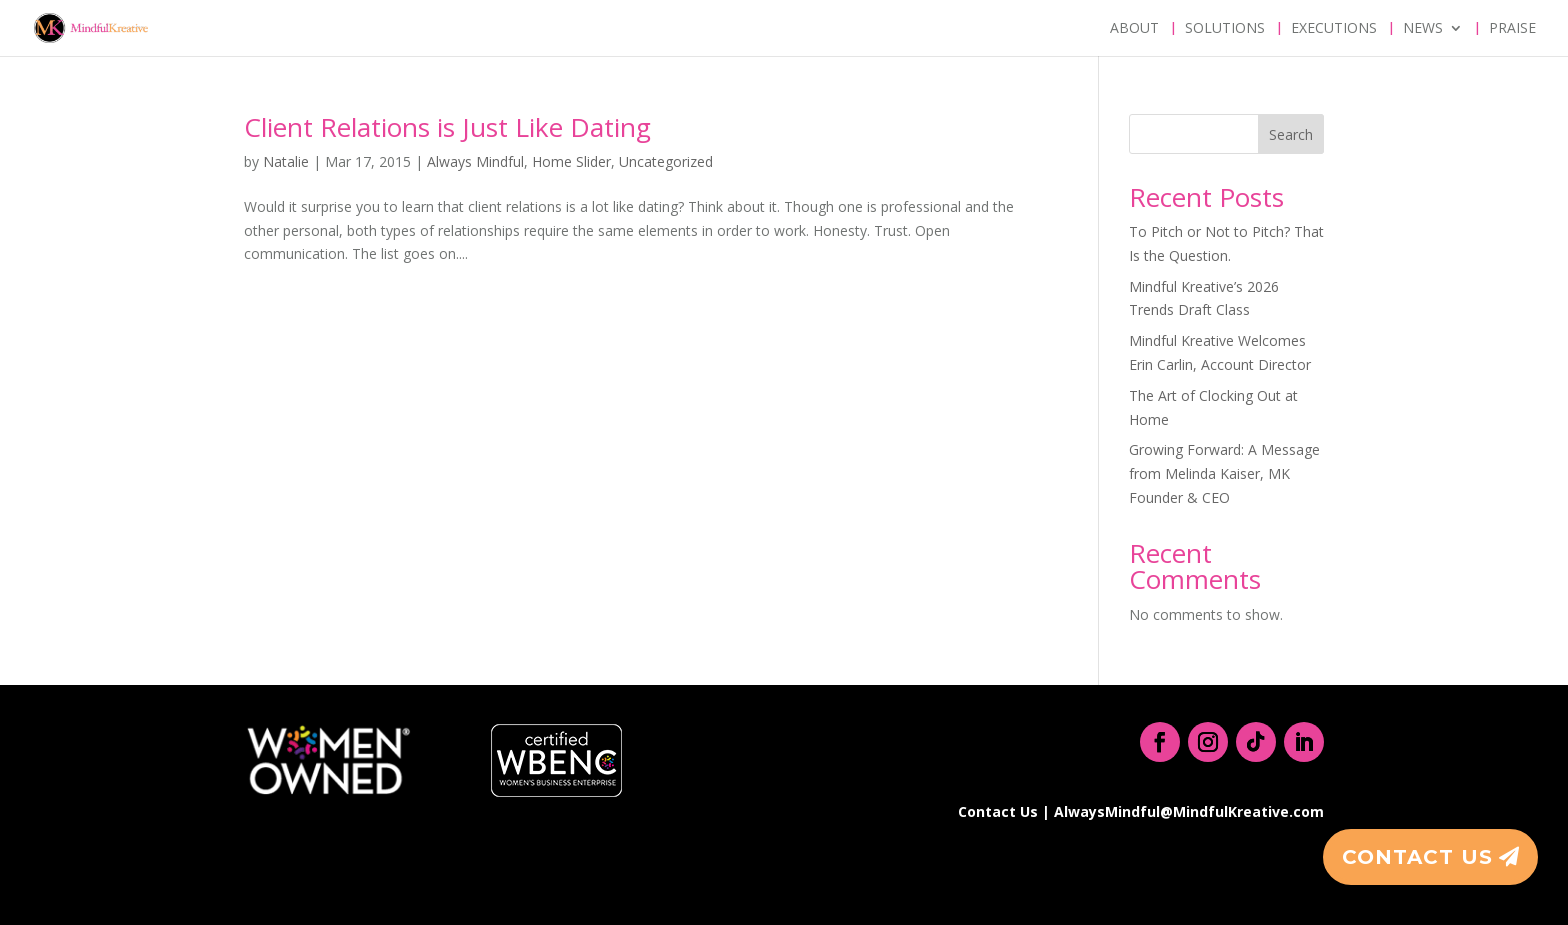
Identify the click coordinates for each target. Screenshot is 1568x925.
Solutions (1225, 29)
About (1134, 29)
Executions (1334, 29)
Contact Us (1417, 857)
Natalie (286, 161)
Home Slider (571, 161)
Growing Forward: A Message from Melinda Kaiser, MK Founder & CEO (1224, 473)
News (1423, 29)
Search (1291, 134)
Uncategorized (666, 161)
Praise (1512, 29)
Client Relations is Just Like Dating (447, 127)
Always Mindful (475, 161)
